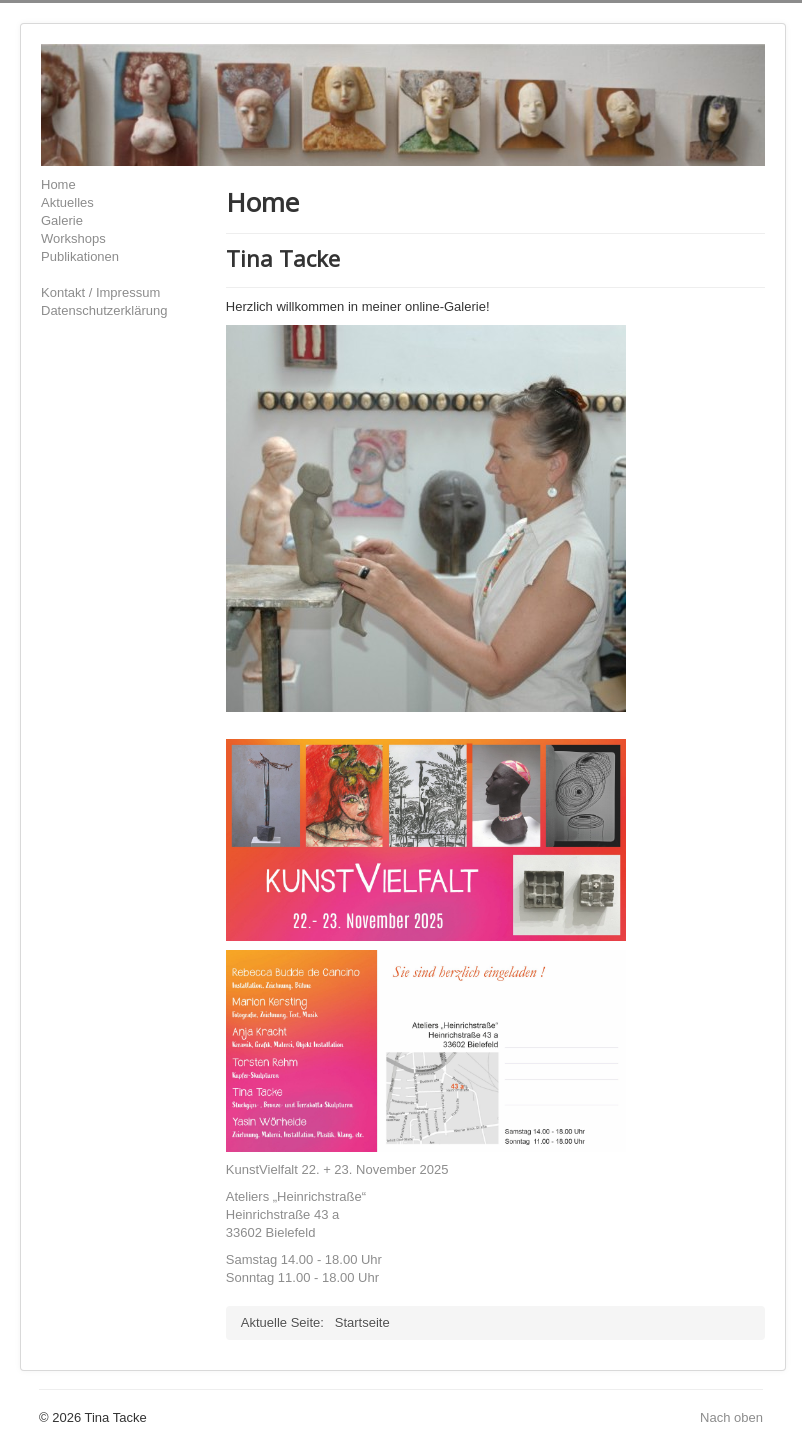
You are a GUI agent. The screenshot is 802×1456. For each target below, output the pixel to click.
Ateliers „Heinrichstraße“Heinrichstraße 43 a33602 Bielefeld (296, 1214)
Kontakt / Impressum (100, 292)
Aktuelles (67, 202)
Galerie (62, 220)
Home (58, 184)
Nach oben (731, 1417)
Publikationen (80, 256)
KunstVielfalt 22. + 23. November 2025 (337, 1169)
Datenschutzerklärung (104, 310)
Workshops (73, 238)
